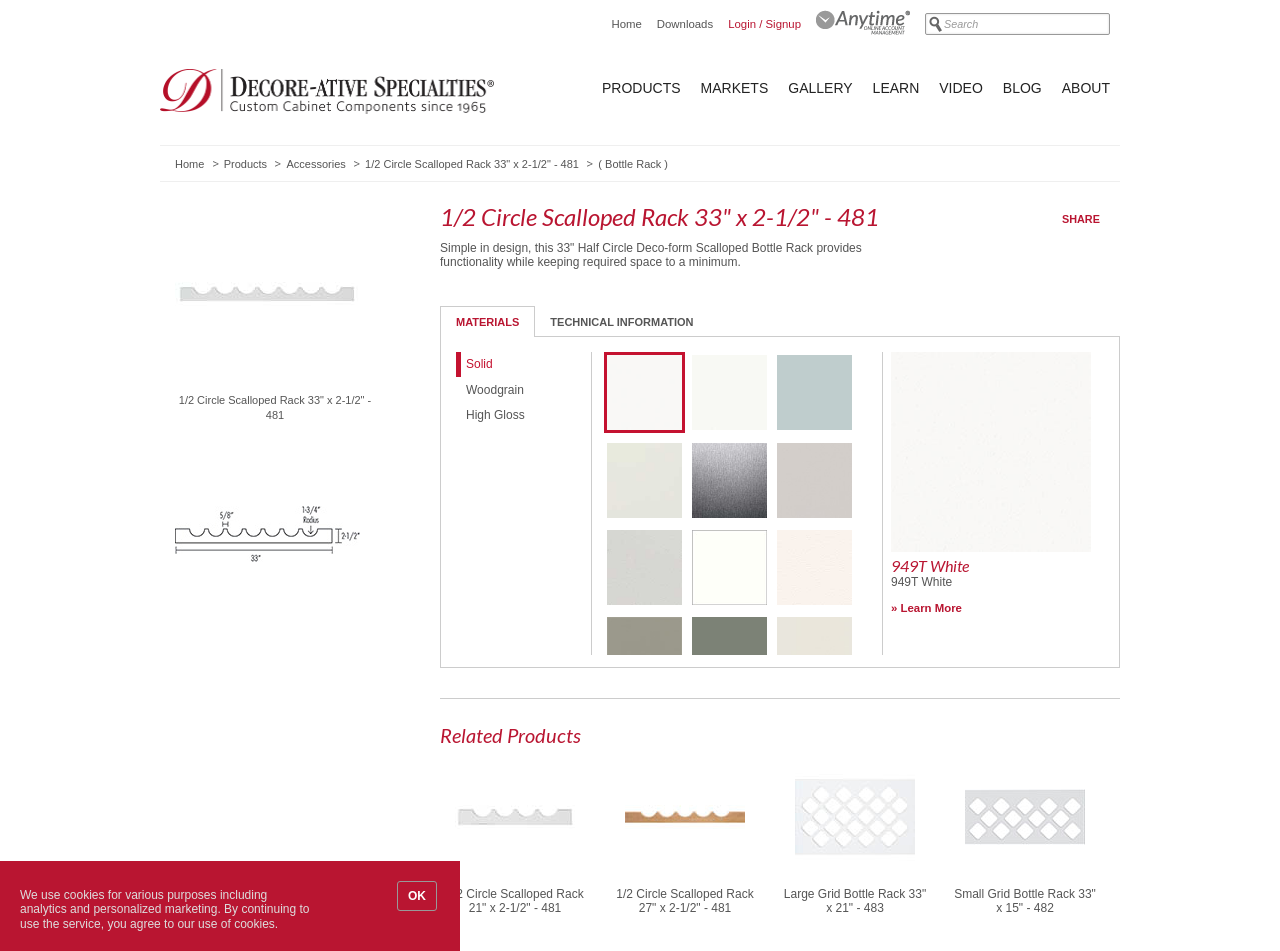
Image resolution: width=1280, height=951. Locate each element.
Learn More (931, 608)
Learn (896, 88)
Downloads (685, 24)
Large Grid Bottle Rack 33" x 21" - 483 (855, 901)
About (1086, 88)
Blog (1022, 88)
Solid (479, 364)
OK (417, 896)
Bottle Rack (633, 164)
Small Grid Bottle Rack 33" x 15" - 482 (1025, 901)
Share (1081, 219)
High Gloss (495, 415)
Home (626, 24)
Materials (487, 322)
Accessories (315, 164)
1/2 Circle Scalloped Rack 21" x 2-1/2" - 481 (514, 901)
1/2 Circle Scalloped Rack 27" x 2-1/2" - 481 (684, 901)
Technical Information (621, 322)
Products (641, 88)
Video (961, 88)
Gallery (820, 88)
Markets (735, 88)
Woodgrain (495, 390)
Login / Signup (764, 24)
